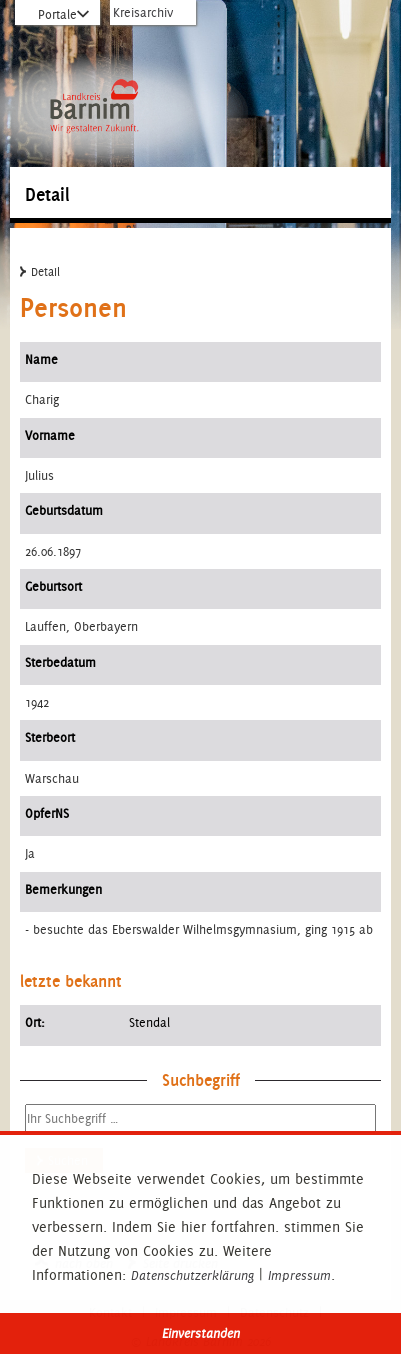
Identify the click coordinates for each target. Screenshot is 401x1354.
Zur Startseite (94, 57)
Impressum (299, 1276)
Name (41, 359)
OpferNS (47, 813)
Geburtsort (53, 586)
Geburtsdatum (64, 510)
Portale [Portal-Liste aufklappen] (57, 15)
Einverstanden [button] (201, 1333)
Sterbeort (50, 737)
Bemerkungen (63, 889)
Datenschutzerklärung (192, 1276)
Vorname (50, 435)
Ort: (35, 1022)
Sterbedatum (60, 662)
